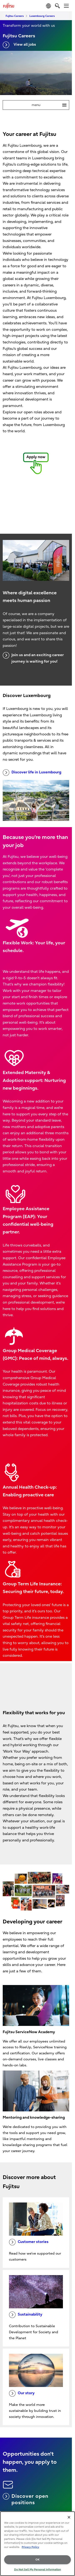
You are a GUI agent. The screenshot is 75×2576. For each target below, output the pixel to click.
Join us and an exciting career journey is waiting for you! (33, 658)
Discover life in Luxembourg (32, 772)
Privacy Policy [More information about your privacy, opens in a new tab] (30, 2547)
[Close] (69, 2517)
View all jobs (19, 45)
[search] (57, 5)
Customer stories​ (29, 2242)
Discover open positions (25, 2499)
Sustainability (25, 2314)
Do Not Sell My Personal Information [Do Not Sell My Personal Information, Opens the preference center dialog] (37, 2569)
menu (50, 105)
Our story (22, 2393)
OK (37, 2559)
